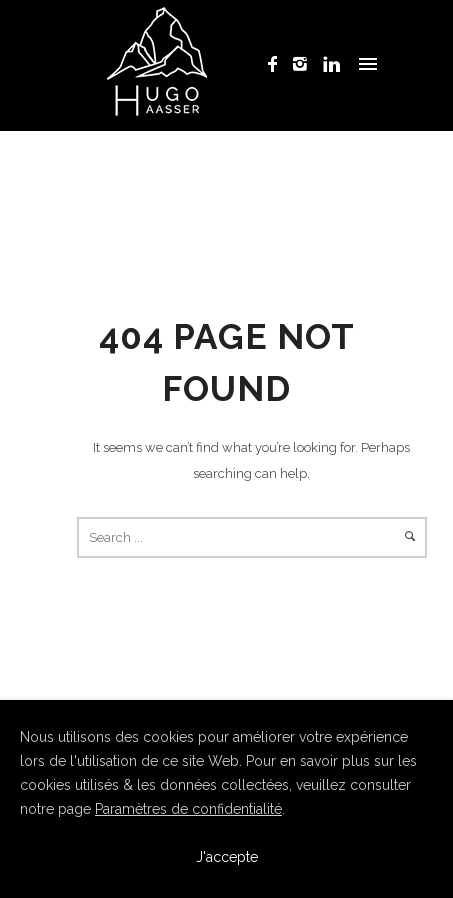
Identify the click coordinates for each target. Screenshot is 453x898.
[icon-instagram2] (305, 64)
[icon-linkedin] (332, 64)
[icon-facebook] (278, 64)
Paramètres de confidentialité (188, 809)
